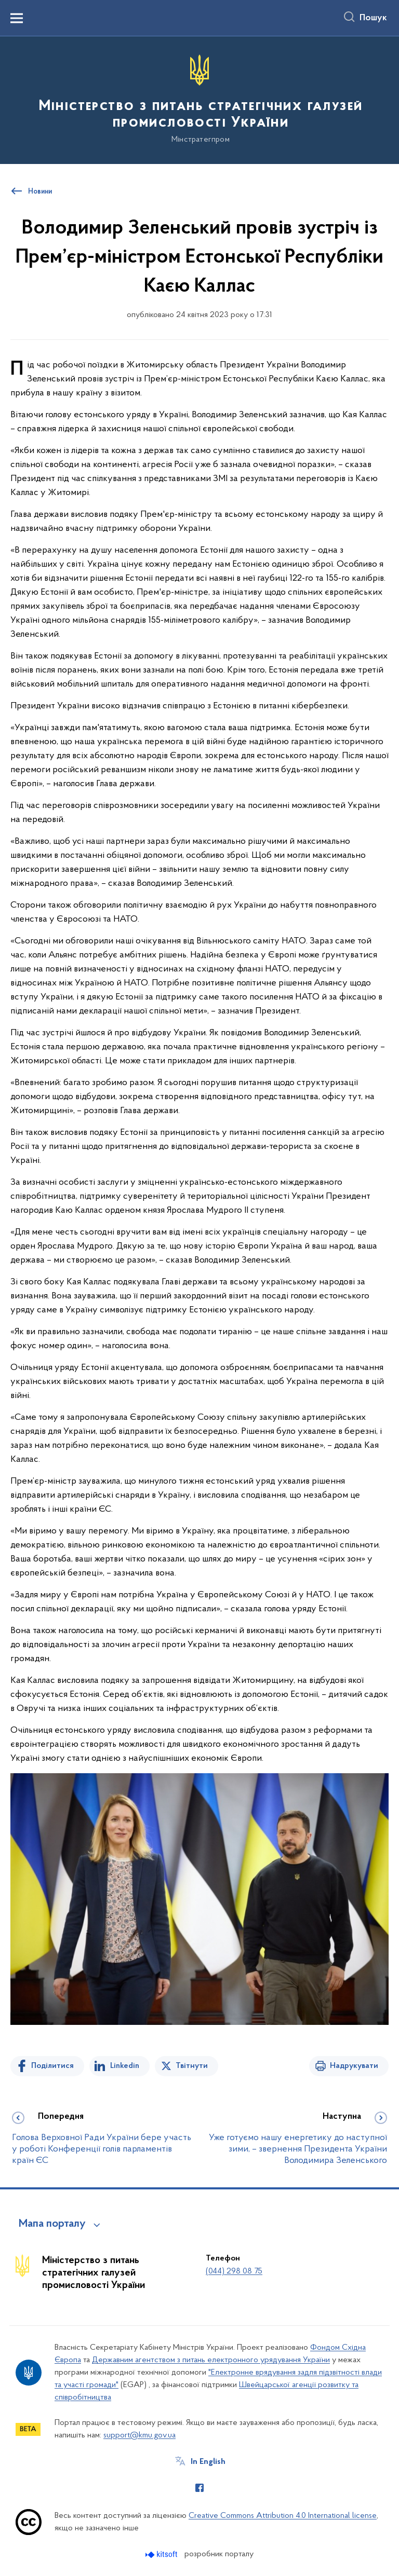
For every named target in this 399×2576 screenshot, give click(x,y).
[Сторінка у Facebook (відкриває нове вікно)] (199, 2488)
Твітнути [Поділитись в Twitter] (192, 2066)
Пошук (373, 18)
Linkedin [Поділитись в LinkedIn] (124, 2066)
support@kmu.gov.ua (139, 2435)
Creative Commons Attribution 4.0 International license (283, 2516)
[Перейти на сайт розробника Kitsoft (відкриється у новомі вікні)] (162, 2554)
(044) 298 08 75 (234, 2271)
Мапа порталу (52, 2224)
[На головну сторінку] (199, 99)
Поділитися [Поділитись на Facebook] (52, 2066)
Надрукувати (354, 2066)
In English (208, 2462)
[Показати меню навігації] (16, 18)
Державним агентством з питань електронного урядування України (211, 2360)
